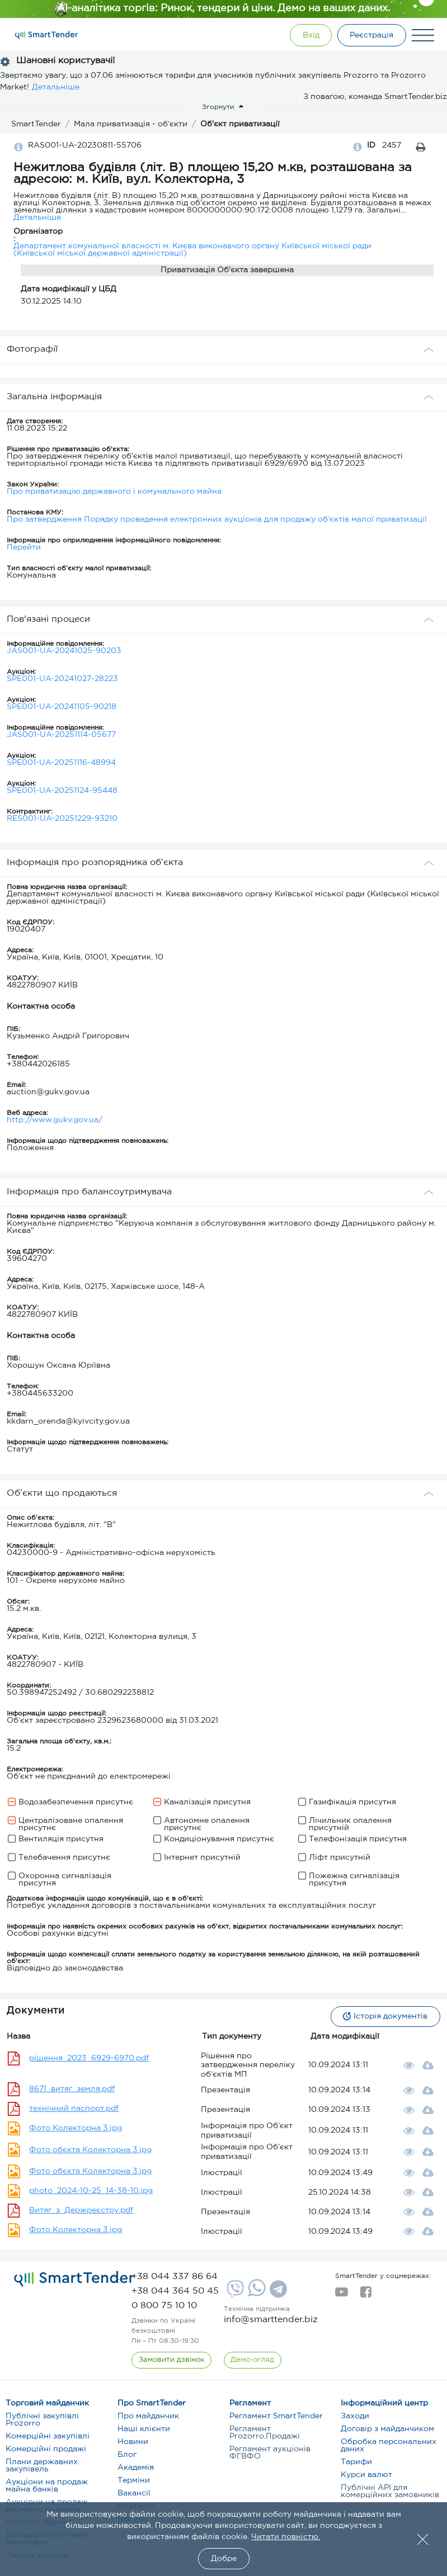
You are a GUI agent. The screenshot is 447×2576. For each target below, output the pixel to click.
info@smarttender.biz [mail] (271, 2319)
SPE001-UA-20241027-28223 (62, 678)
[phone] (174, 2276)
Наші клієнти (143, 2429)
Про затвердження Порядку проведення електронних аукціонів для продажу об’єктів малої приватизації (217, 519)
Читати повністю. (285, 2537)
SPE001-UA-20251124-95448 (62, 790)
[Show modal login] (310, 35)
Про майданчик (148, 2416)
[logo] (74, 2279)
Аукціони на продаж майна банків (47, 2486)
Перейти (24, 547)
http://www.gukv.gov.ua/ (54, 1120)
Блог (127, 2454)
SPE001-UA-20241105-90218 (61, 706)
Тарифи (356, 2462)
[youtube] (341, 2295)
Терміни (133, 2480)
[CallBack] (171, 2360)
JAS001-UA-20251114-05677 (61, 734)
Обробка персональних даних (388, 2445)
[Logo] (46, 35)
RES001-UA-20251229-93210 (62, 818)
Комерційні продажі (46, 2449)
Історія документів (385, 2016)
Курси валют (366, 2474)
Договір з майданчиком (387, 2429)
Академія (135, 2467)
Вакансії (133, 2493)
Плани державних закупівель (42, 2466)
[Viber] (234, 2293)
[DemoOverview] (253, 2360)
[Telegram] (277, 2293)
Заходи (355, 2416)
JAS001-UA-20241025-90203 (64, 650)
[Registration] (371, 35)
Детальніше (55, 87)
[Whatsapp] (255, 2294)
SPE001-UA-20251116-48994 (61, 762)
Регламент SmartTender (276, 2416)
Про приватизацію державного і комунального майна (114, 491)
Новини (132, 2441)
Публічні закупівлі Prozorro (42, 2420)
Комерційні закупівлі (48, 2436)
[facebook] (365, 2295)
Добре (224, 2558)
